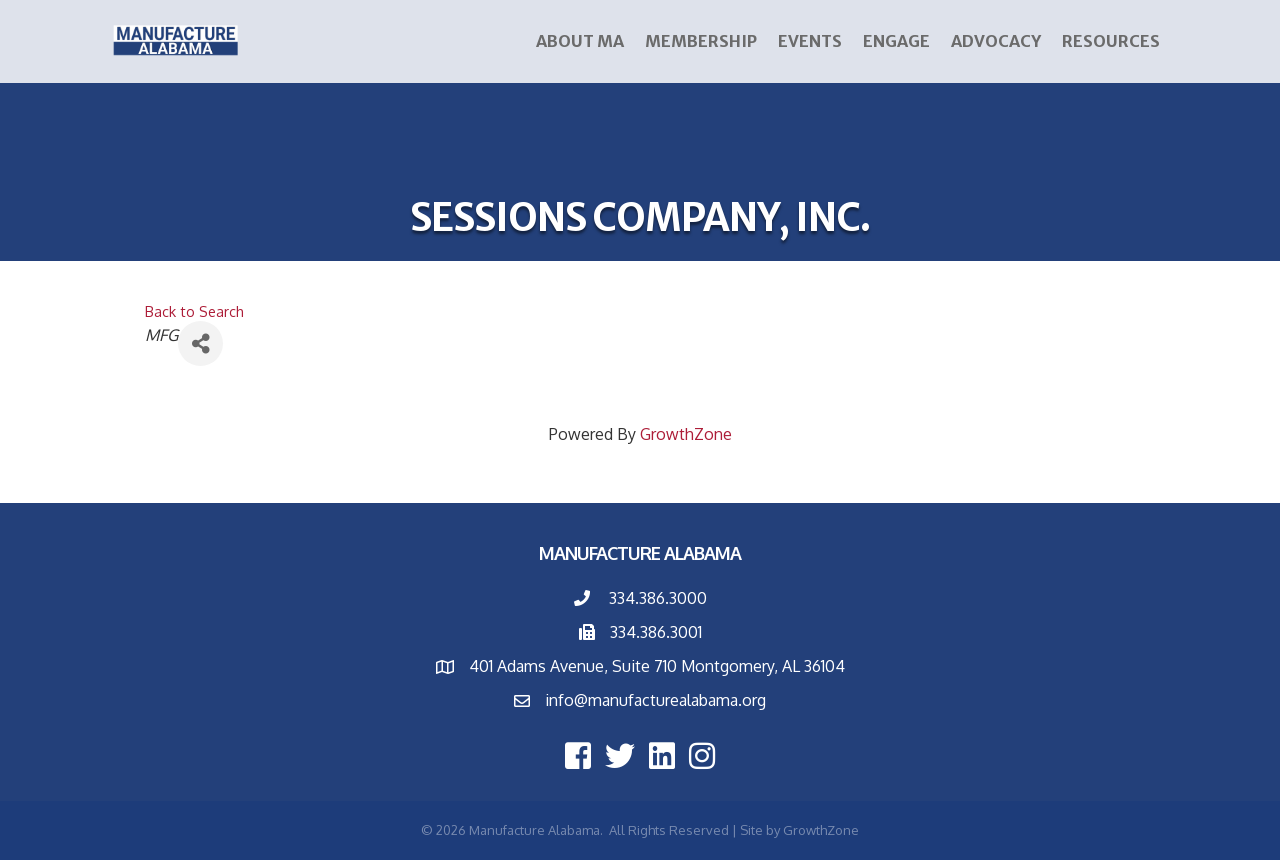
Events (810, 41)
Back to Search (194, 311)
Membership (701, 41)
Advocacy (996, 41)
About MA (580, 41)
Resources (1111, 41)
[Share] (200, 343)
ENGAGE (896, 41)
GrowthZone (686, 434)
